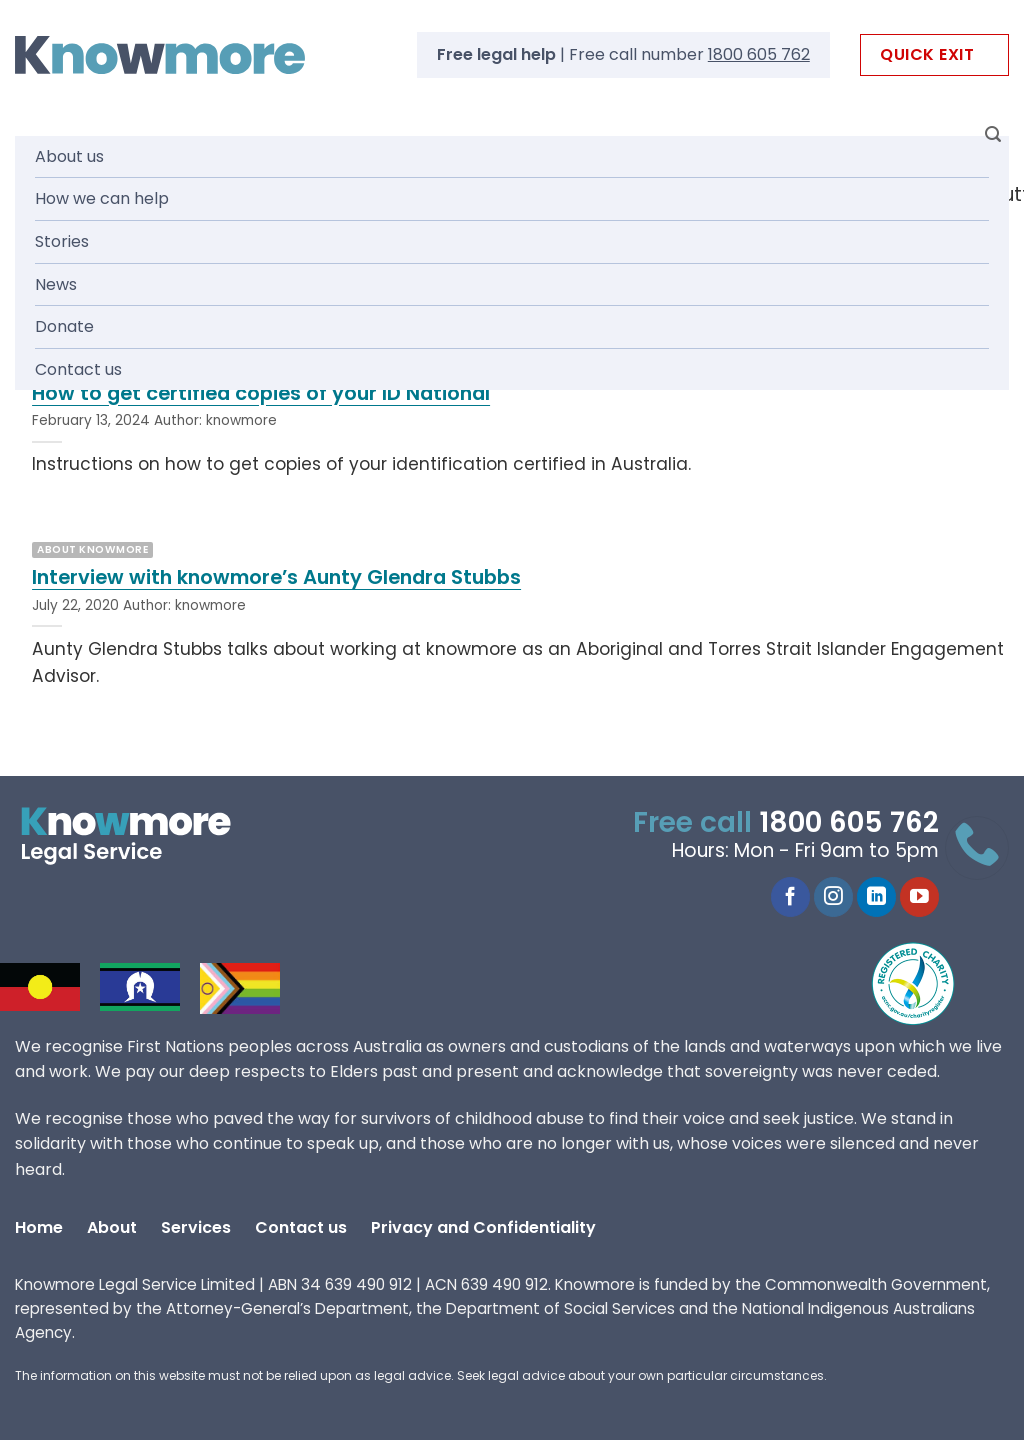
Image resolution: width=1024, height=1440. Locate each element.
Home (39, 1227)
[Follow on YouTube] (919, 897)
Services (196, 1227)
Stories (62, 241)
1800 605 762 (759, 54)
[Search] (993, 134)
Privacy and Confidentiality (483, 1227)
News (56, 284)
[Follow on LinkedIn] (876, 897)
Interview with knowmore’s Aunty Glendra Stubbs (276, 578)
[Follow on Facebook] (790, 897)
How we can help (102, 198)
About (112, 1227)
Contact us (78, 369)
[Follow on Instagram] (833, 897)
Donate (64, 326)
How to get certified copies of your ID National (261, 394)
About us (69, 156)
